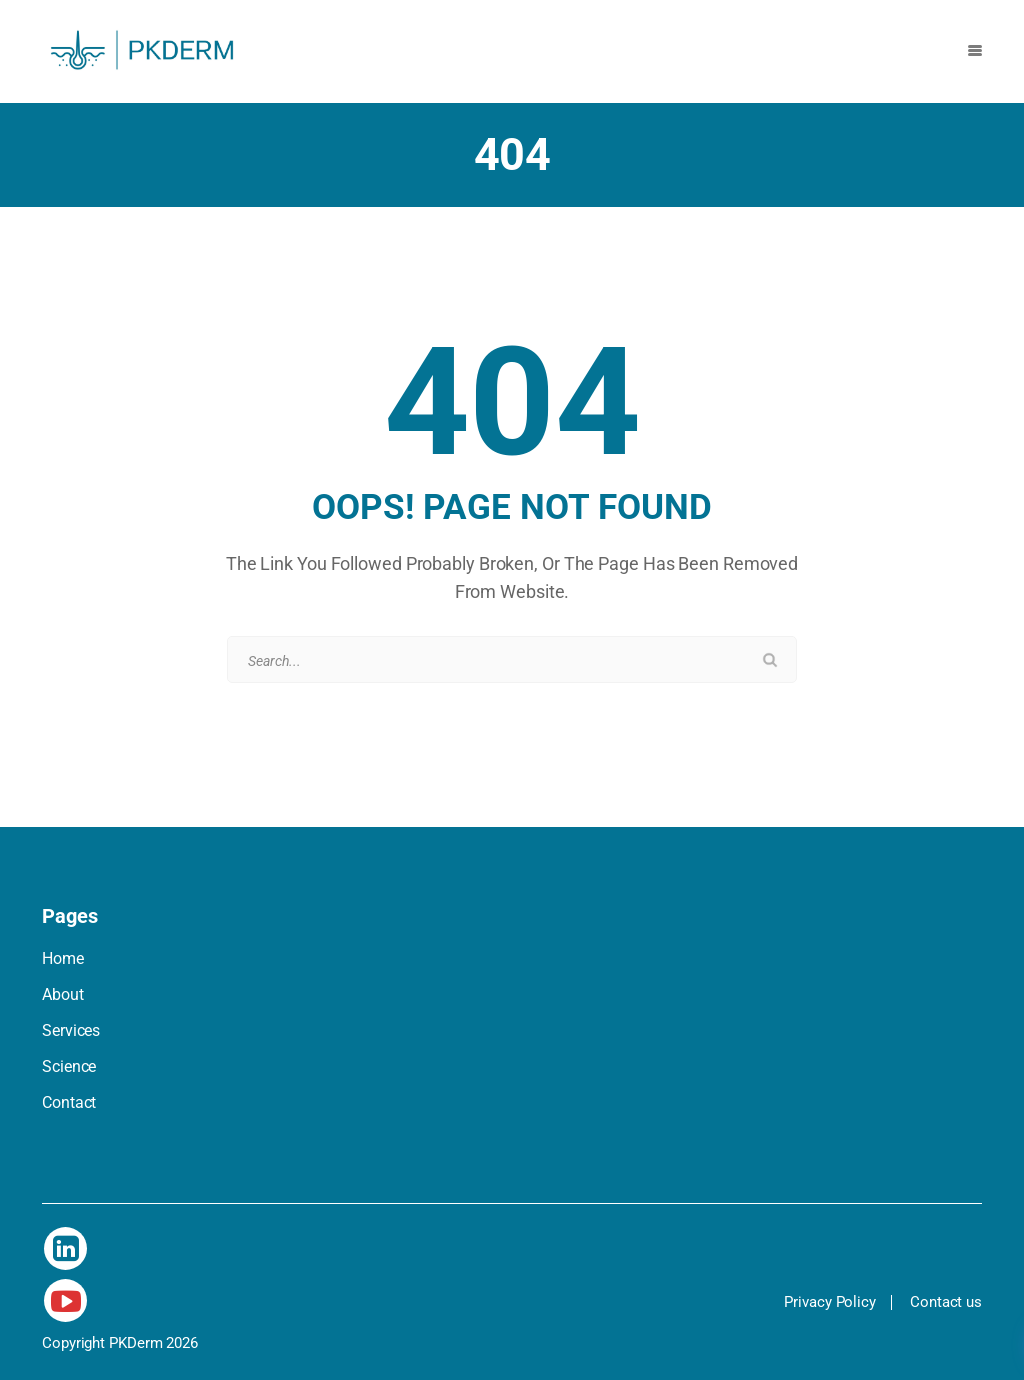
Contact (69, 1102)
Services (71, 1030)
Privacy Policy (830, 1302)
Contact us (946, 1302)
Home (63, 958)
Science (69, 1066)
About (63, 994)
